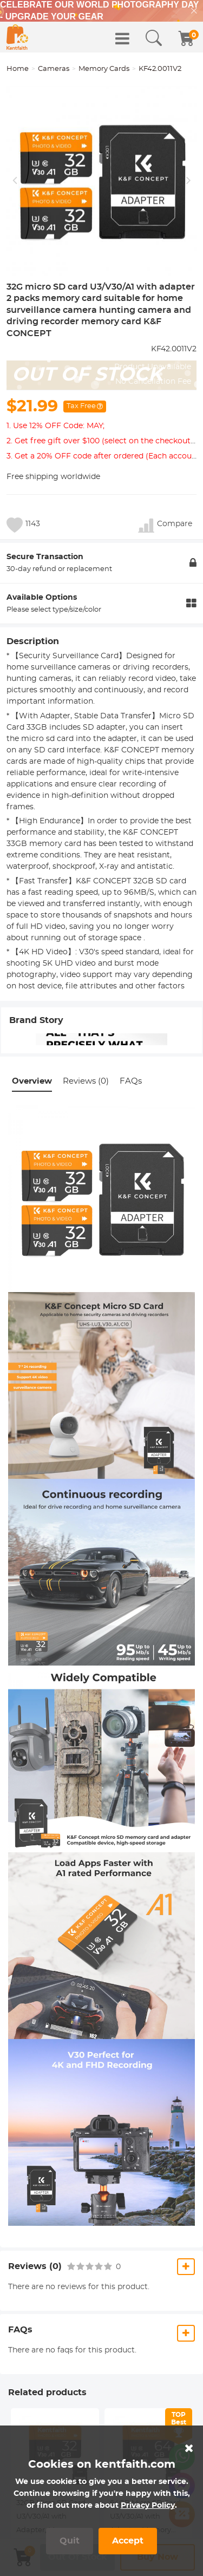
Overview (32, 1081)
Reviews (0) (86, 1081)
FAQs (131, 1081)
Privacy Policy (148, 2505)
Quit (70, 2540)
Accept (127, 2540)
